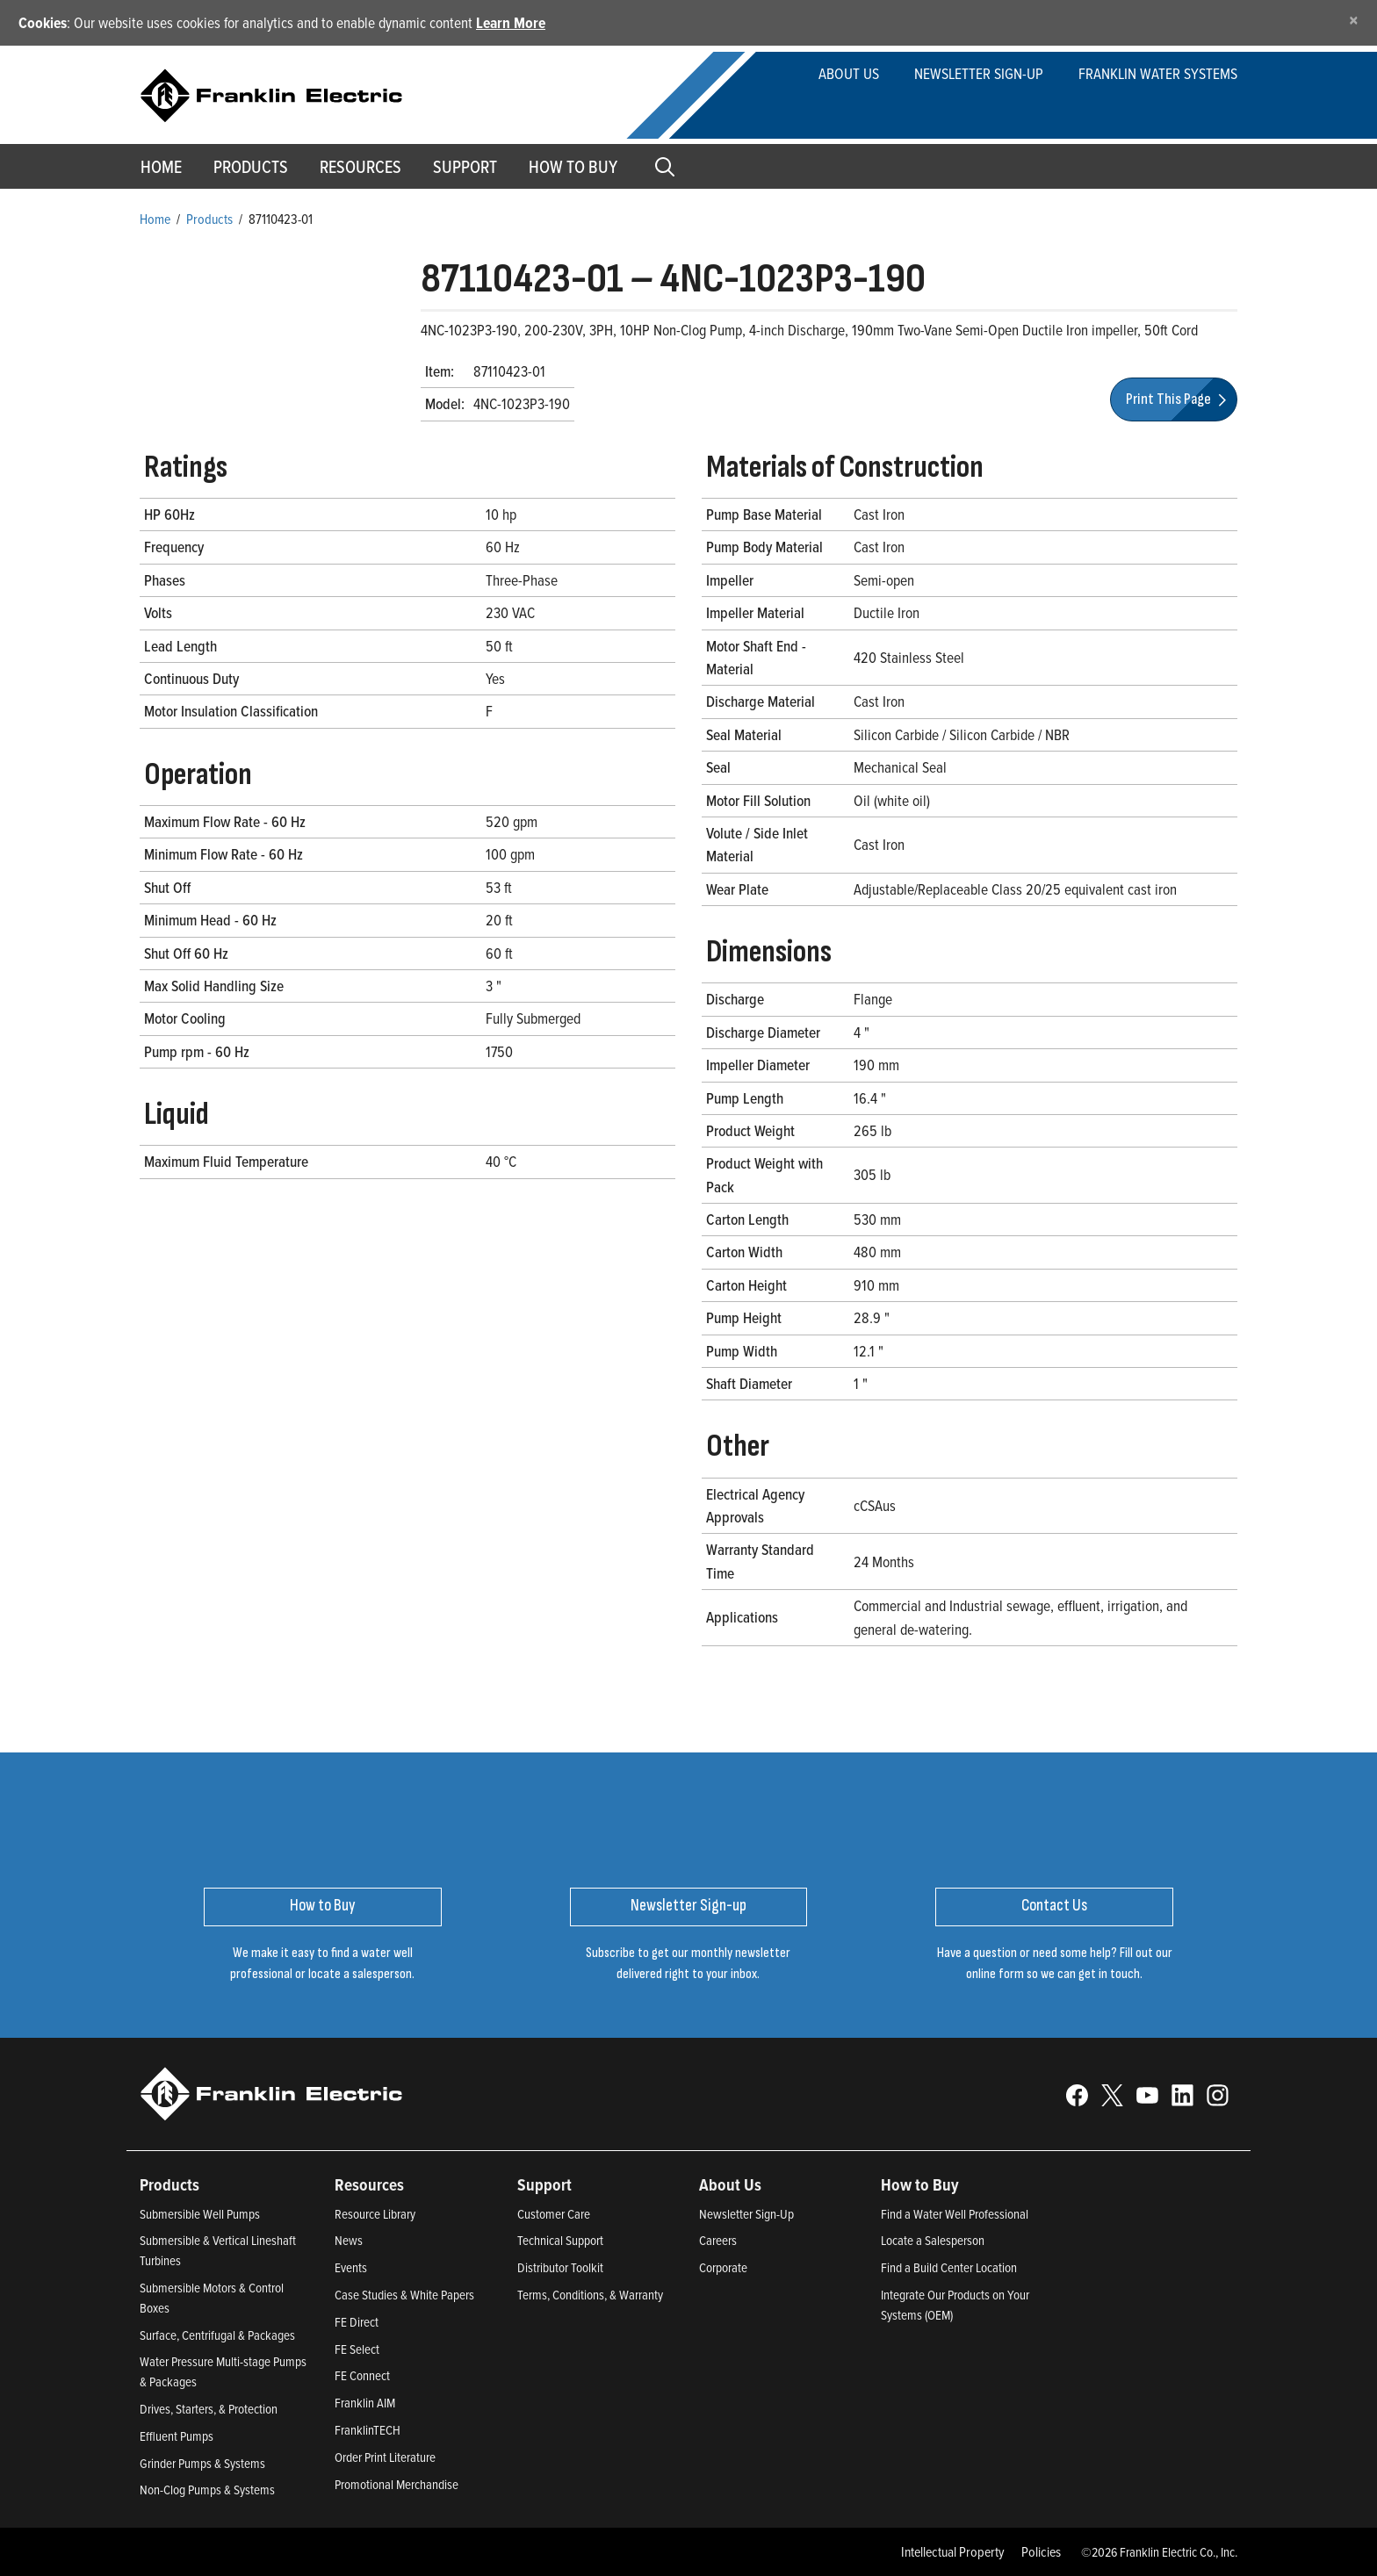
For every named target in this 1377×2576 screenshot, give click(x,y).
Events (351, 2267)
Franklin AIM (365, 2402)
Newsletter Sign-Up (746, 2214)
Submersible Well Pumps (200, 2214)
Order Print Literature (385, 2457)
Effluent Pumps (176, 2436)
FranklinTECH (367, 2430)
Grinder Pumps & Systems (202, 2463)
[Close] (1353, 20)
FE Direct (356, 2322)
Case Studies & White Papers (404, 2294)
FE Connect (362, 2375)
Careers (718, 2240)
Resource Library (375, 2214)
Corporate (723, 2267)
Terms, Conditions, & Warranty (590, 2294)
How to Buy (573, 167)
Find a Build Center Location (949, 2267)
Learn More (510, 22)
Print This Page (1178, 399)
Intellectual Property (953, 2551)
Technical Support (560, 2240)
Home (161, 167)
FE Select (357, 2349)
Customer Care (553, 2214)
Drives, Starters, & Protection (209, 2409)
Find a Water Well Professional (954, 2214)
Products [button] (250, 167)
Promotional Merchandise (396, 2484)
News (349, 2240)
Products (209, 218)
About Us (848, 73)
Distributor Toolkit (560, 2267)
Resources (360, 167)
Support (465, 167)
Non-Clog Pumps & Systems (207, 2489)
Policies (1041, 2551)
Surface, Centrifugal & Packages (217, 2335)
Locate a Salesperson (932, 2240)
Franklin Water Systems (1157, 73)
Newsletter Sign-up (978, 73)
